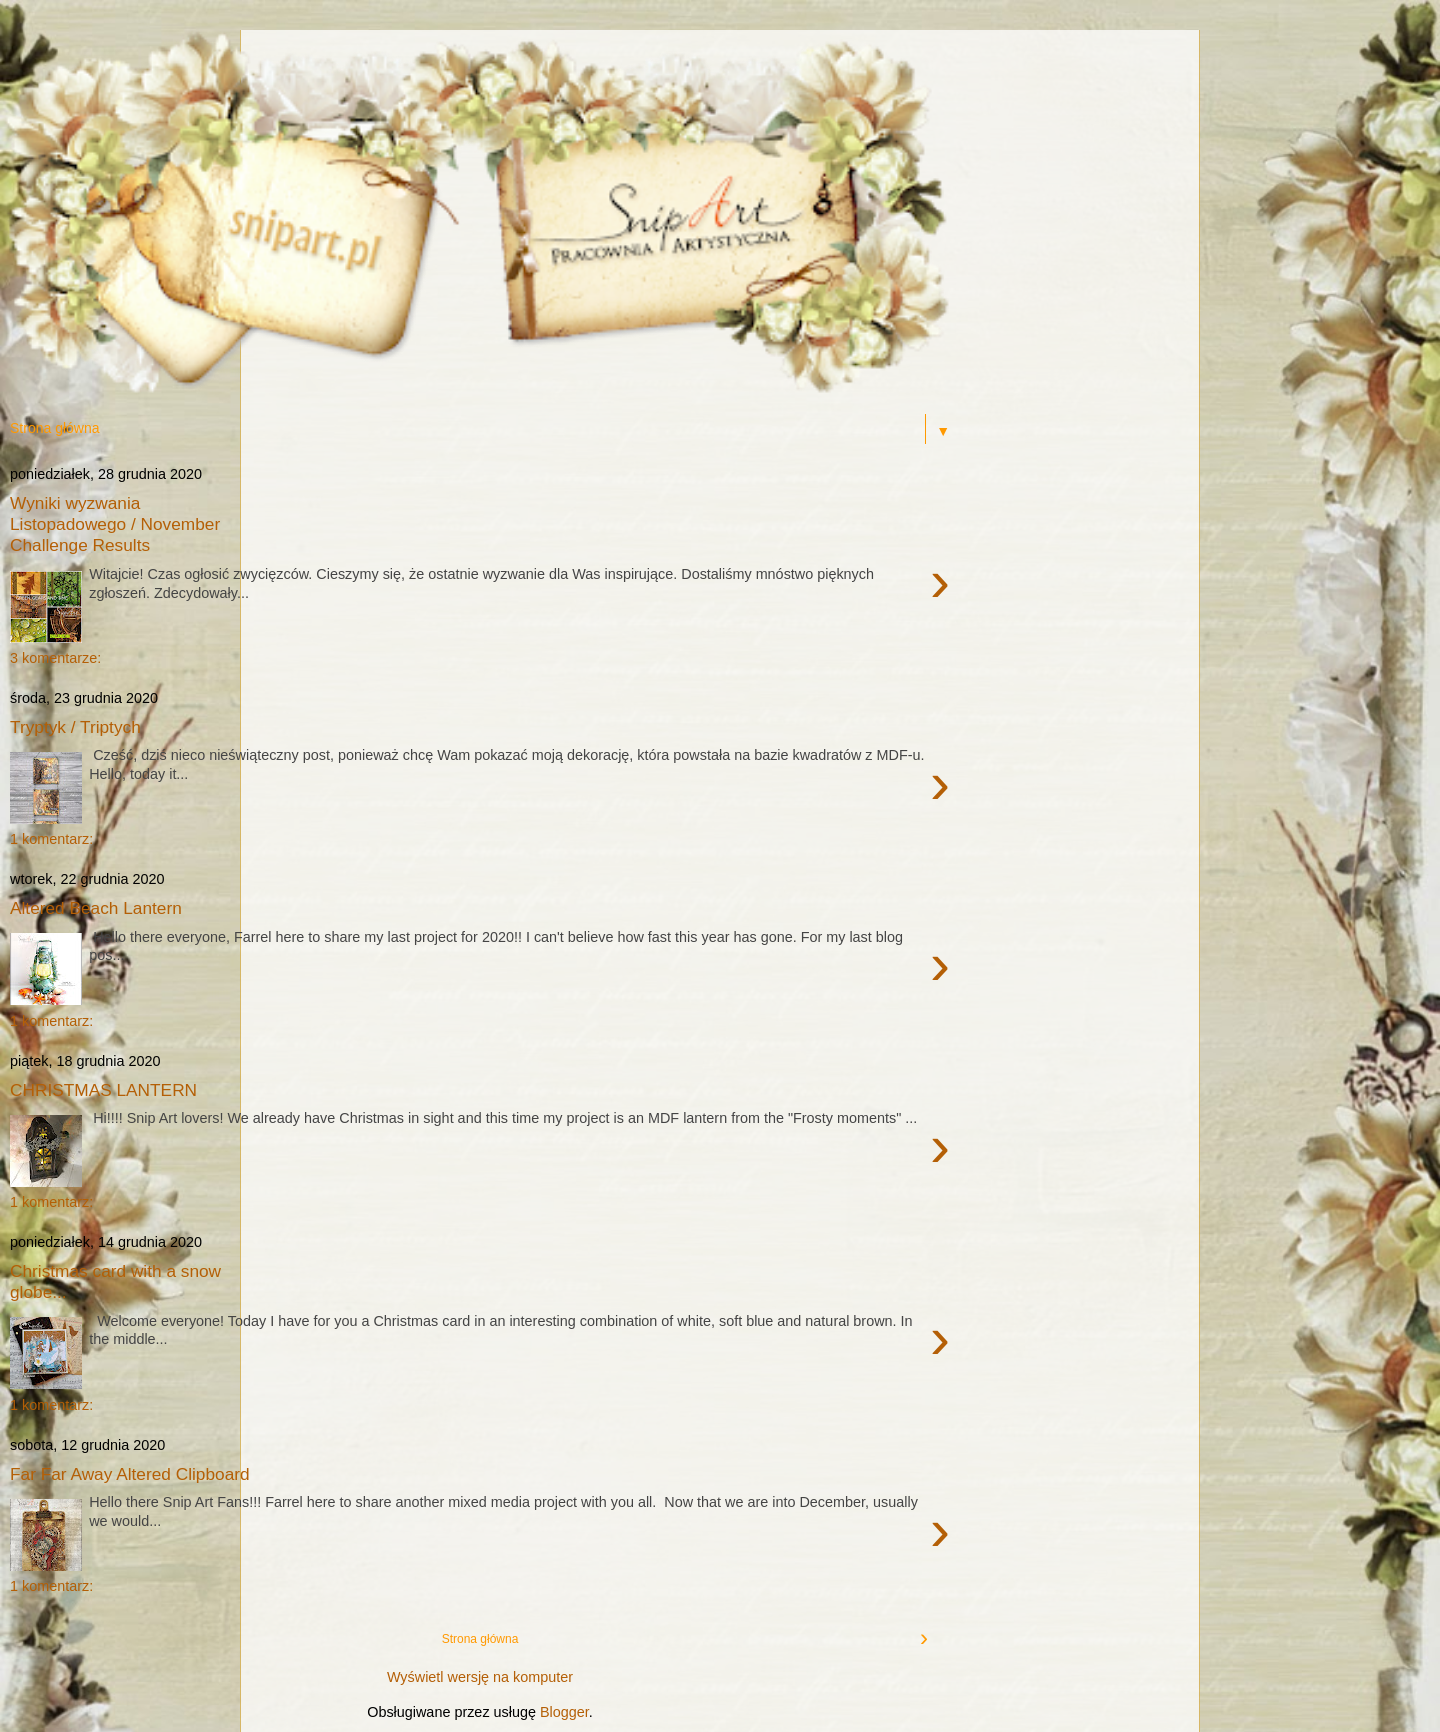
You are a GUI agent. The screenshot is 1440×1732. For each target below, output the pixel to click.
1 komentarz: (51, 839)
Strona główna (480, 1639)
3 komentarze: (55, 658)
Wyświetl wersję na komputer (480, 1677)
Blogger (564, 1712)
